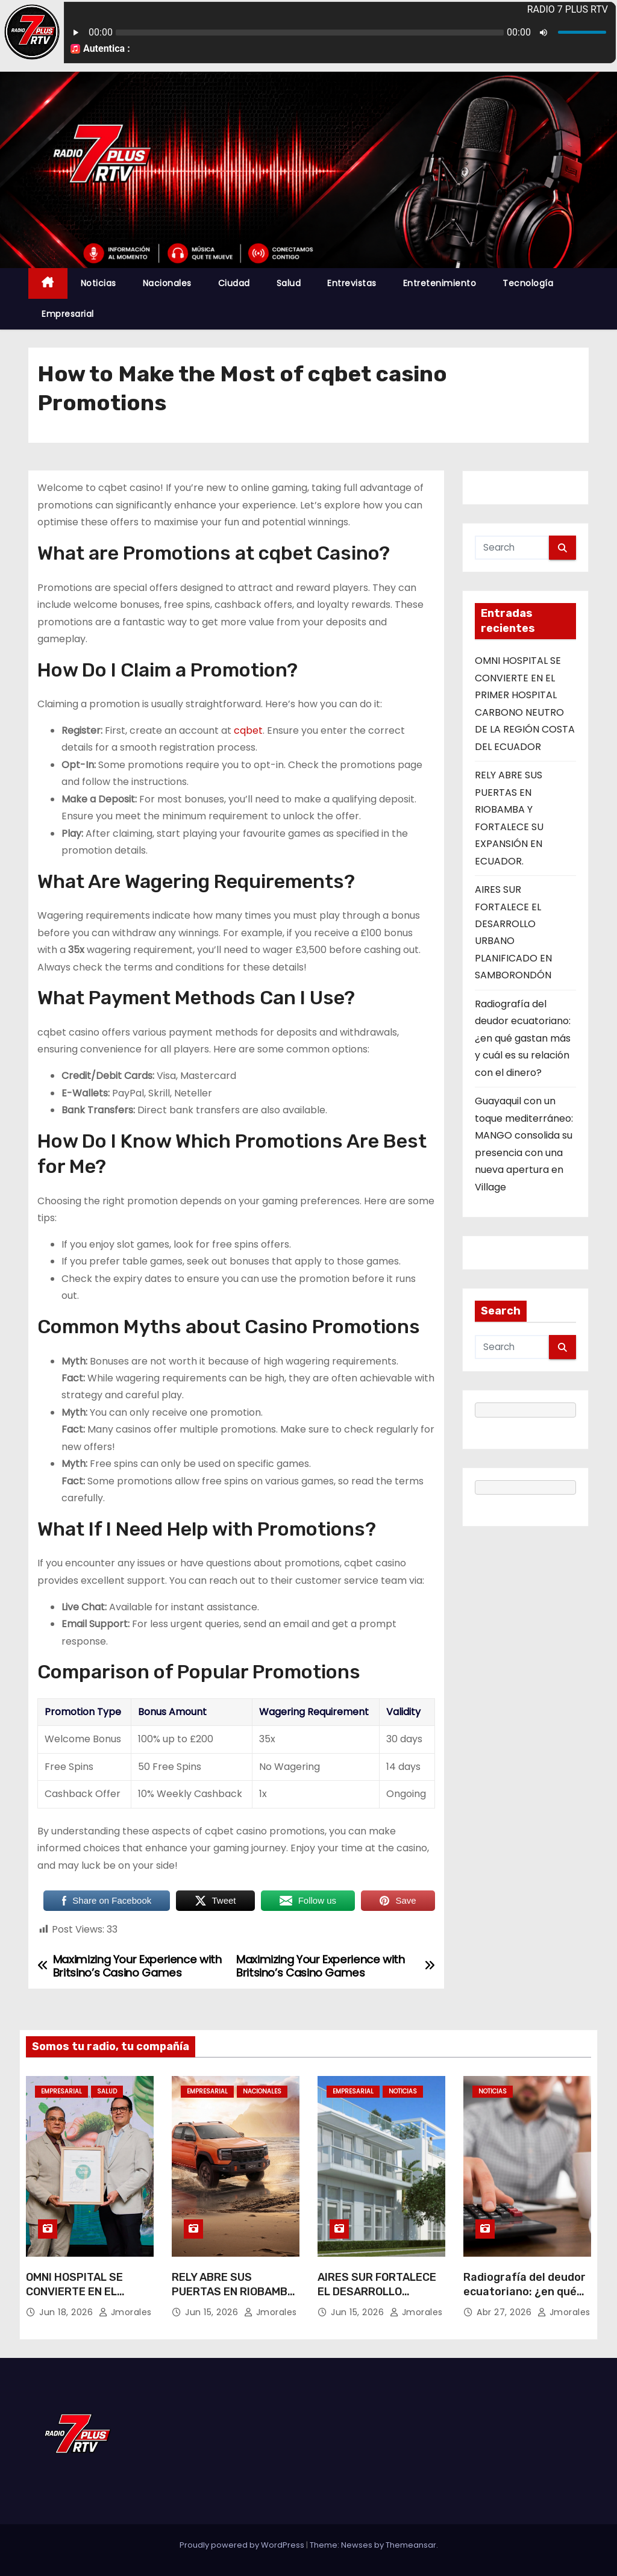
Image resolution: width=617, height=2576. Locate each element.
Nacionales (167, 283)
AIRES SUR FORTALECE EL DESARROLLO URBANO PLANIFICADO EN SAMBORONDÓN (377, 2299)
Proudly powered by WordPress (243, 2545)
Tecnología (528, 283)
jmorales (125, 2313)
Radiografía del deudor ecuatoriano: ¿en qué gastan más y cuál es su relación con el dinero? (523, 1038)
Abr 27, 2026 (505, 2313)
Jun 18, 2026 (67, 2313)
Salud (289, 283)
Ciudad (234, 283)
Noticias (98, 283)
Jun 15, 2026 (213, 2313)
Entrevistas (352, 283)
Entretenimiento (440, 283)
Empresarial (68, 314)
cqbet (248, 730)
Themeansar (411, 2545)
